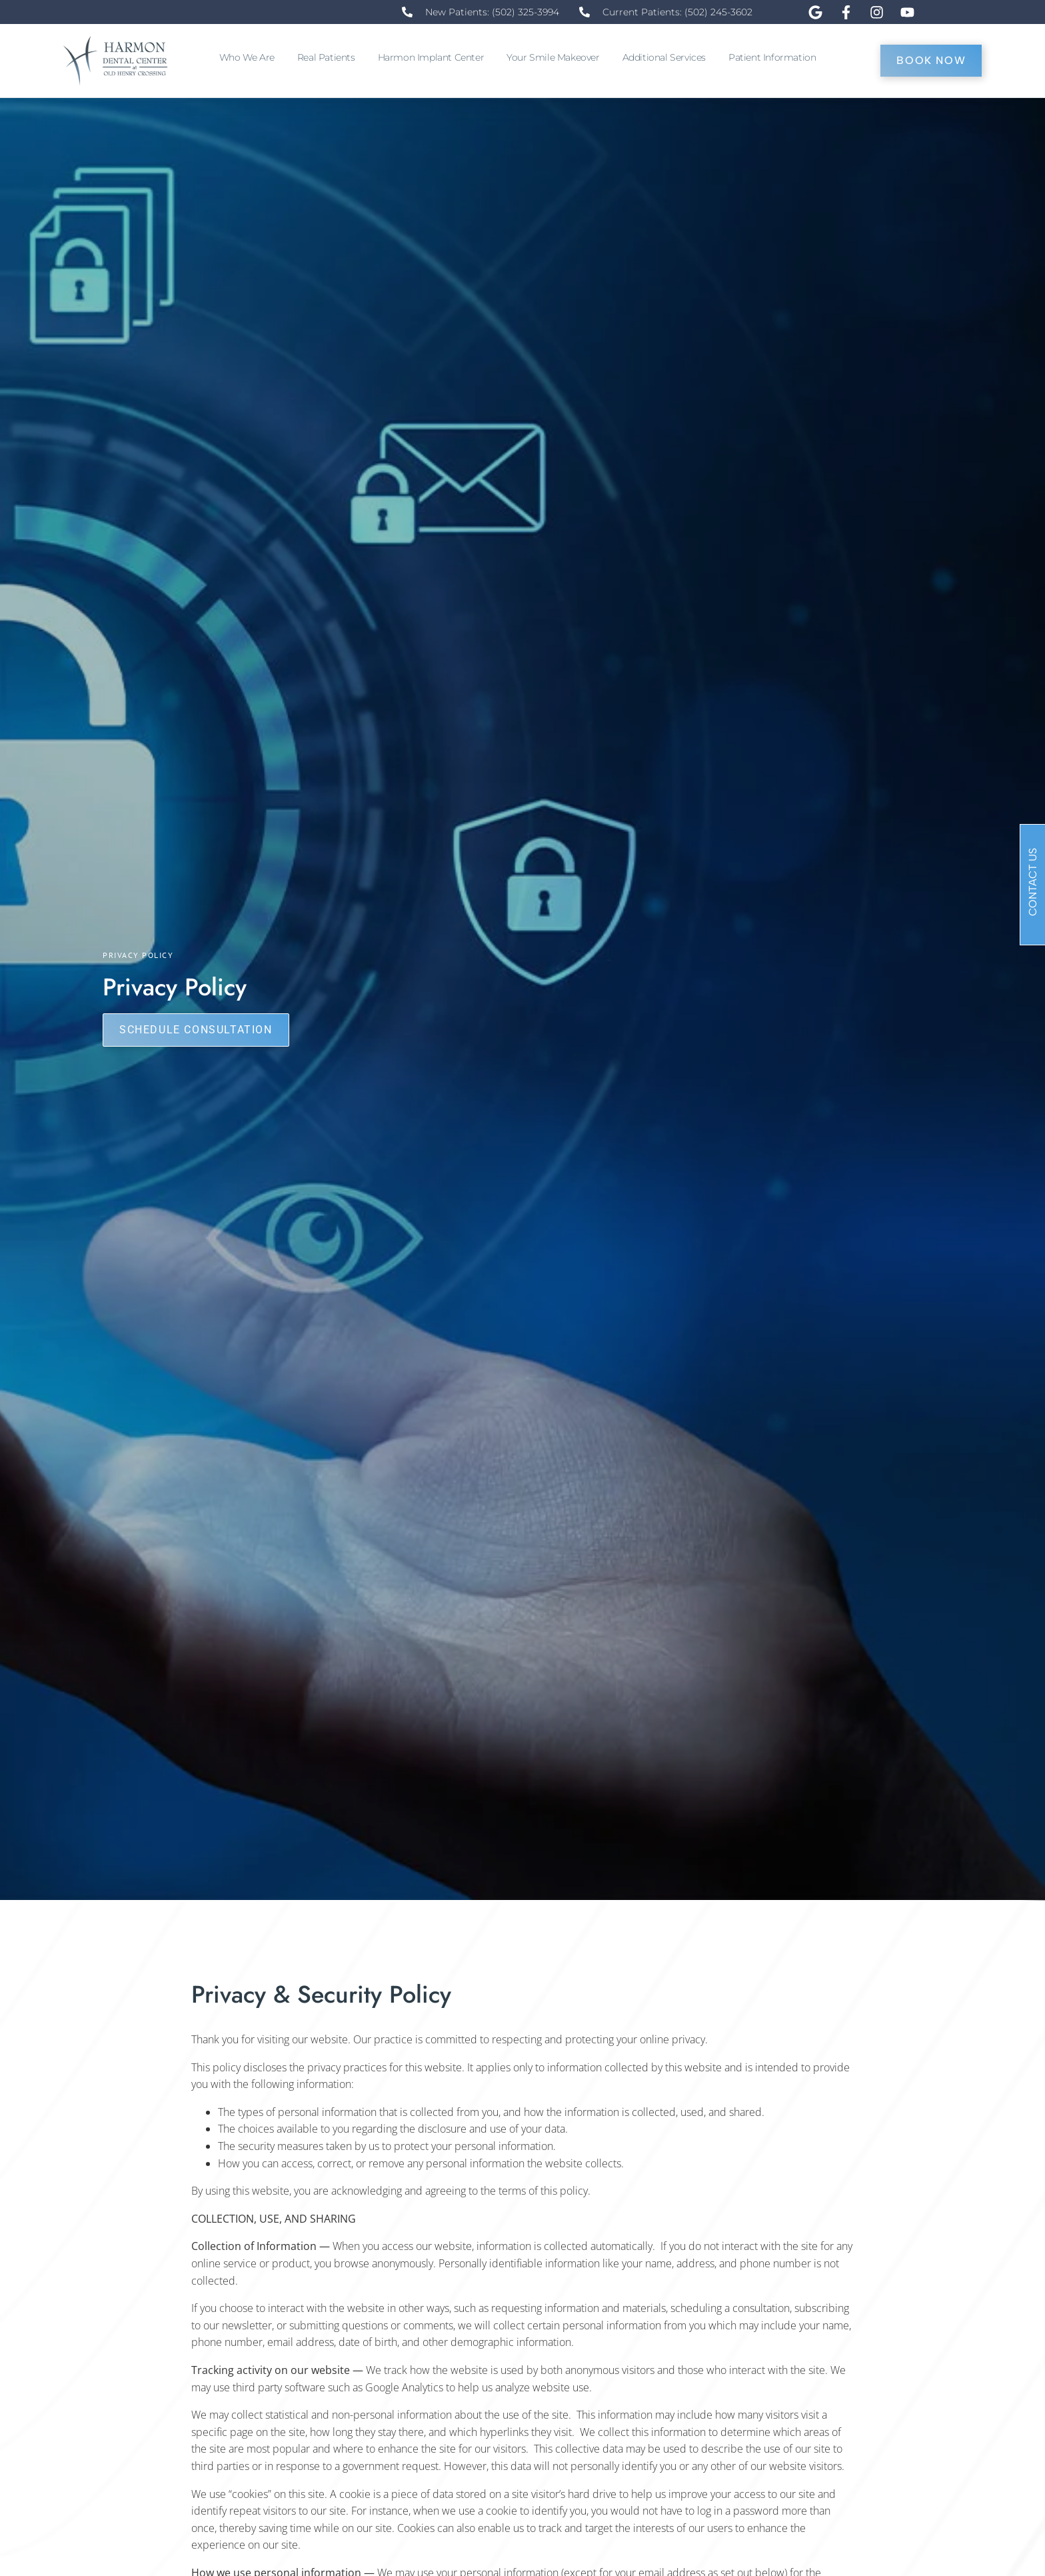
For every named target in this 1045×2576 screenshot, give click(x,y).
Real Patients (329, 57)
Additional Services (667, 57)
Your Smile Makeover (556, 57)
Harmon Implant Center (434, 57)
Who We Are (250, 57)
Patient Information (775, 57)
